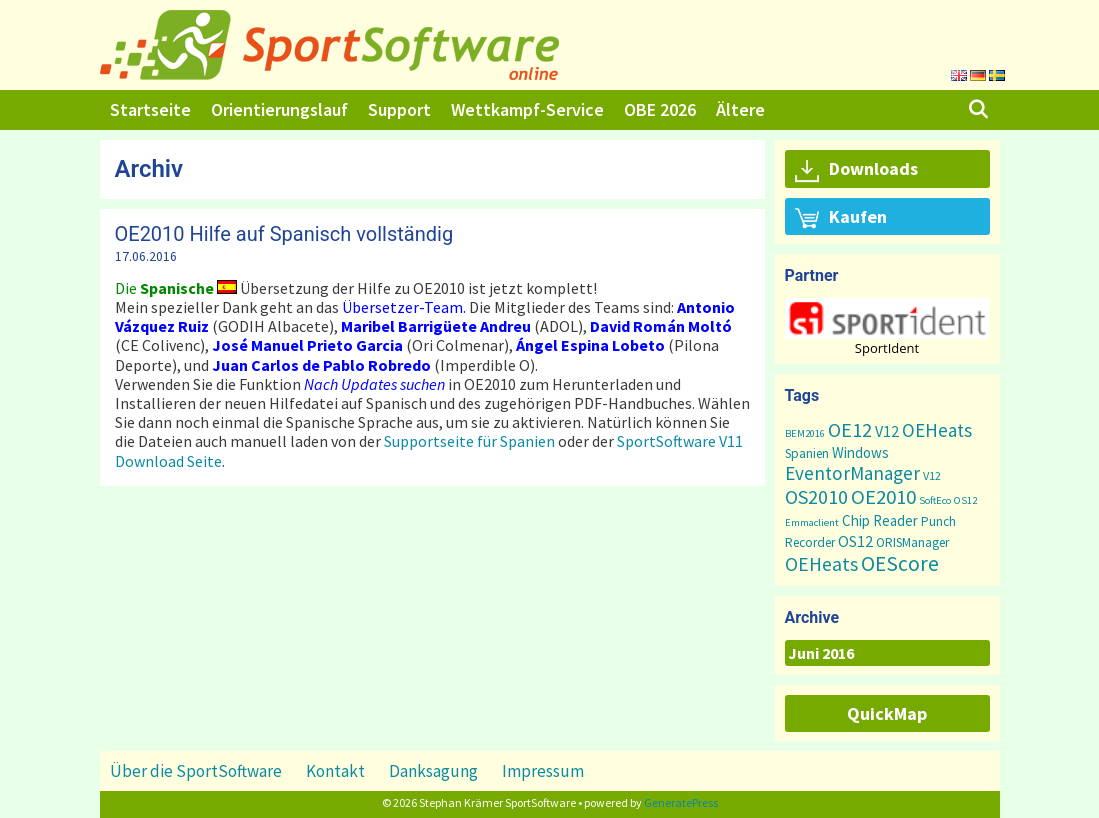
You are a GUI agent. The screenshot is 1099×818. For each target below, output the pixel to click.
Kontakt (335, 771)
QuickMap (887, 713)
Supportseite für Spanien (469, 441)
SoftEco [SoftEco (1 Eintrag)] (935, 500)
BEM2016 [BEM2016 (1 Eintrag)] (805, 433)
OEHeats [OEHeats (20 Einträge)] (821, 564)
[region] (887, 326)
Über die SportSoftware (196, 771)
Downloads (856, 170)
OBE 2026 (660, 109)
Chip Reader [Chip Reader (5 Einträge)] (880, 520)
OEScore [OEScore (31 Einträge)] (900, 563)
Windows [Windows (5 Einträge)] (860, 452)
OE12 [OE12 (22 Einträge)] (850, 429)
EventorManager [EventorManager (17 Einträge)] (852, 473)
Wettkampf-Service (527, 109)
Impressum (543, 771)
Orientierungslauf (279, 109)
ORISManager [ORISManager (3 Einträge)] (912, 542)
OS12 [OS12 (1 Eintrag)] (965, 500)
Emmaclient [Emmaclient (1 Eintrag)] (812, 522)
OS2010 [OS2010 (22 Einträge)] (816, 496)
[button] (887, 318)
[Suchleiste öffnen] (977, 110)
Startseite (150, 109)
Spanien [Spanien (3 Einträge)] (807, 453)
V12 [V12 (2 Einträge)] (932, 475)
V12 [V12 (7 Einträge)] (887, 431)
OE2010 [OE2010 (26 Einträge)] (883, 497)
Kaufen (841, 218)
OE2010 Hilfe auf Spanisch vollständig (284, 234)
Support (399, 109)
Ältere (740, 109)
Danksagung (433, 771)
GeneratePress (681, 802)
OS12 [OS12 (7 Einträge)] (855, 541)
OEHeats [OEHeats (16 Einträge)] (937, 430)
